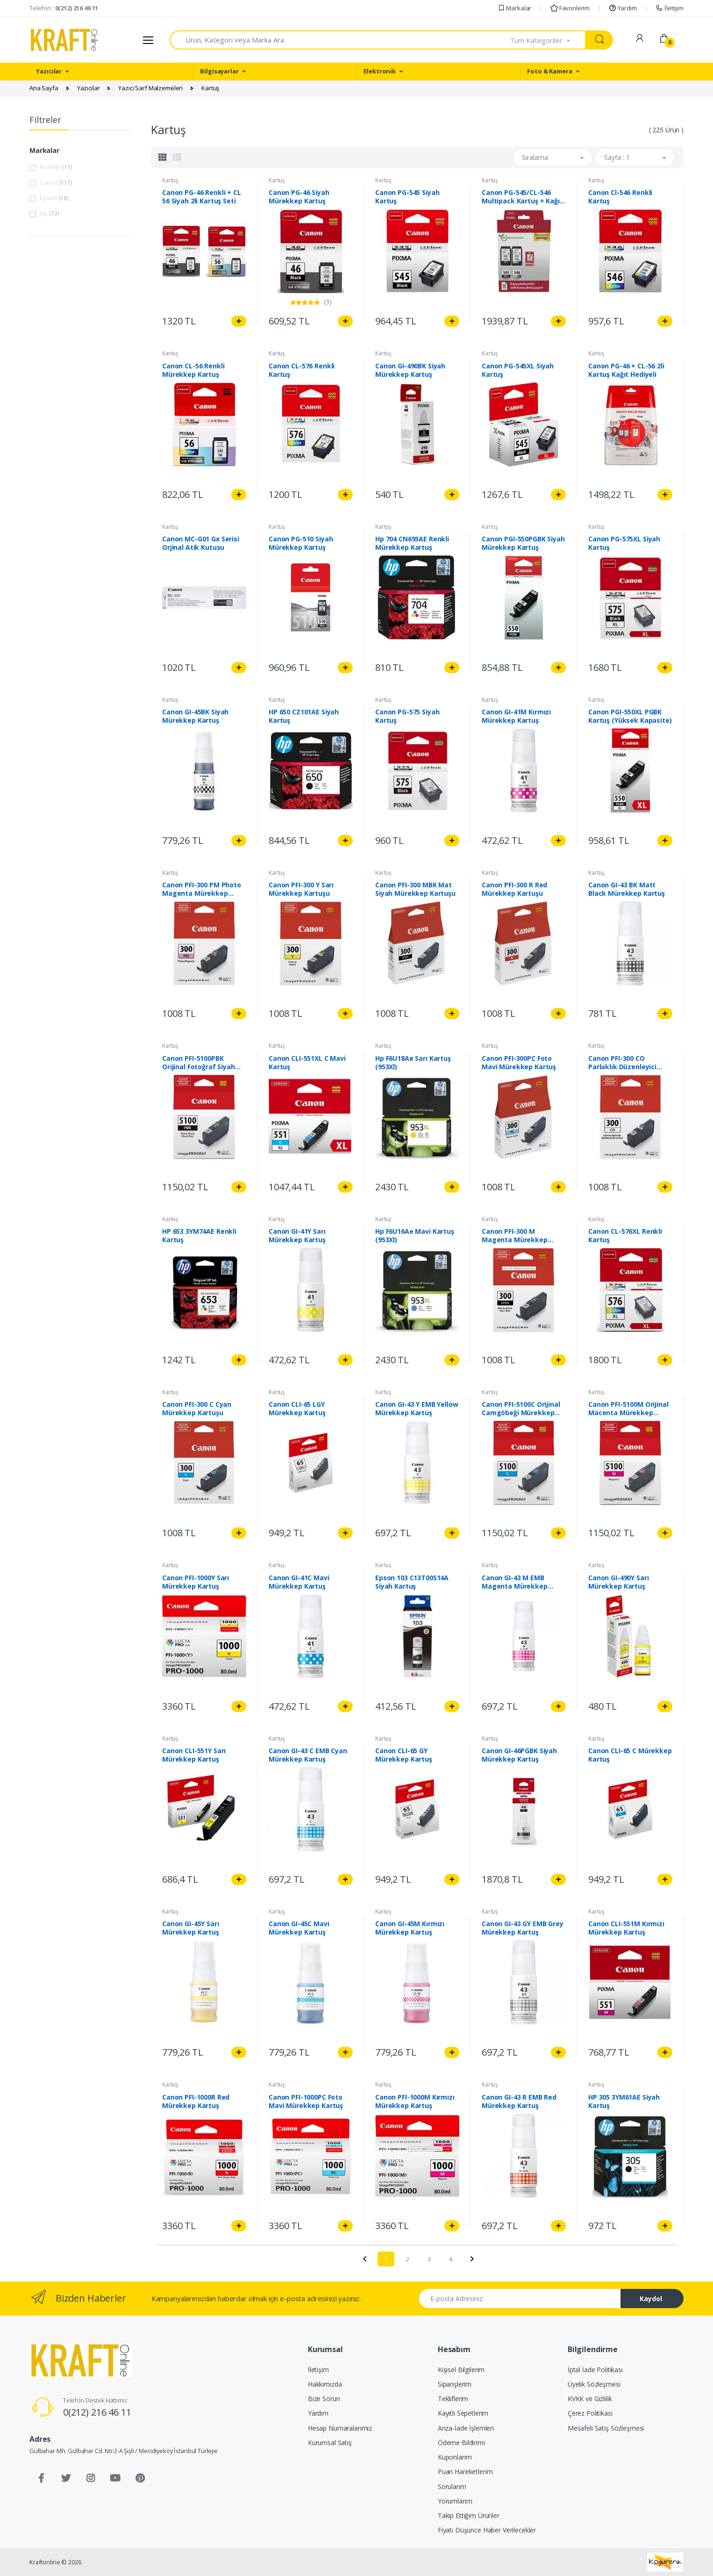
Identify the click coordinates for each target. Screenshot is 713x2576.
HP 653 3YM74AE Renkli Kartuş (199, 1235)
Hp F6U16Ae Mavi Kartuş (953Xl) (414, 1235)
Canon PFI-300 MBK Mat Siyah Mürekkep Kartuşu (415, 889)
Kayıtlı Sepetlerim (463, 2413)
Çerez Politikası (590, 2413)
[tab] (162, 157)
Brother (56, 167)
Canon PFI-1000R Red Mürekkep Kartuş (195, 2101)
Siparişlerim (454, 2384)
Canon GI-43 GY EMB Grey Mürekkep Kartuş (522, 1928)
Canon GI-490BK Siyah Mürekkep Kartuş (410, 370)
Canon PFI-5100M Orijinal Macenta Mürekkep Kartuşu (628, 1408)
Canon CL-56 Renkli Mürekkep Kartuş (193, 370)
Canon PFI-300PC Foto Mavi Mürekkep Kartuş (519, 1062)
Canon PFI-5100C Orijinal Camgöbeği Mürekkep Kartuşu (521, 1408)
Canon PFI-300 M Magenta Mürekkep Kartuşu (515, 1235)
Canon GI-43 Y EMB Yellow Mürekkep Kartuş (416, 1408)
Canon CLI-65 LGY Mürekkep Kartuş (297, 1408)
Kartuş (170, 180)
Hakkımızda (325, 2384)
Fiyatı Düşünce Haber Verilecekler (487, 2530)
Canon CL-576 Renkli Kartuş (302, 370)
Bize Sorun (324, 2398)
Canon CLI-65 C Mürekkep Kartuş (630, 1755)
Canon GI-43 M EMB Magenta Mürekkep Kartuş (515, 1582)
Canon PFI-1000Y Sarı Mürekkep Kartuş (195, 1582)
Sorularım (452, 2486)
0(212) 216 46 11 (97, 2412)
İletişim (670, 8)
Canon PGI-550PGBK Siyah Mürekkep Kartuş (523, 543)
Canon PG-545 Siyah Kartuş (407, 196)
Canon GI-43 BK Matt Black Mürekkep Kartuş (626, 889)
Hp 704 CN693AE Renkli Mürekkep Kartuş (412, 543)
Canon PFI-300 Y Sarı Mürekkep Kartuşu (301, 889)
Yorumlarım (455, 2501)
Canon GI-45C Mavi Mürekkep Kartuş (299, 1928)
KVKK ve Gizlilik (590, 2398)
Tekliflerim (453, 2398)
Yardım (623, 8)
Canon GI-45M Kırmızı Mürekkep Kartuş (409, 1928)
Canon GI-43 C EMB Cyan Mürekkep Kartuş (308, 1755)
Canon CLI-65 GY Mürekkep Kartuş (403, 1755)
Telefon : (63, 8)
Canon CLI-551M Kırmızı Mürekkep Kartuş (626, 1928)
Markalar (515, 8)
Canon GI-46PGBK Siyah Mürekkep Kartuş (519, 1755)
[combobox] (340, 40)
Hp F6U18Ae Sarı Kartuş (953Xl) (413, 1062)
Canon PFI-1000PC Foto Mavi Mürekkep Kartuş (306, 2101)
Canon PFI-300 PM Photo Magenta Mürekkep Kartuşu (201, 889)
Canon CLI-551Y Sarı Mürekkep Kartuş (194, 1755)
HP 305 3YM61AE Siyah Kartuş (624, 2101)
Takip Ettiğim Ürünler (468, 2515)
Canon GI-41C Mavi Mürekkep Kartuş (299, 1582)
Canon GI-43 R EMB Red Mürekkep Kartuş (519, 2101)
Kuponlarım (455, 2457)
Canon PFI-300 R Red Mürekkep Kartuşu (514, 889)
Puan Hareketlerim (465, 2471)
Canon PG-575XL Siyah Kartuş (624, 543)
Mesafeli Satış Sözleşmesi (606, 2428)
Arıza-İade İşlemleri (466, 2428)
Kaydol (651, 2298)
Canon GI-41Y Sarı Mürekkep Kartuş (297, 1235)
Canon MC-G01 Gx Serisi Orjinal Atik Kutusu (200, 543)
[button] (548, 40)
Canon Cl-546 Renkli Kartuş (620, 196)
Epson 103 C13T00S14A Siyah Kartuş (412, 1582)
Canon (56, 182)
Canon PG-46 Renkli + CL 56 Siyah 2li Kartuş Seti (201, 196)
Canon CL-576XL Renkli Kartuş (625, 1235)
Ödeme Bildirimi (461, 2442)
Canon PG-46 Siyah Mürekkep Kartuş (299, 196)
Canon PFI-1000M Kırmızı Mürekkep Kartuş (415, 2101)
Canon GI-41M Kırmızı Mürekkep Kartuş (516, 716)
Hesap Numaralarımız (340, 2428)
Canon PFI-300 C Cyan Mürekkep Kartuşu (196, 1408)
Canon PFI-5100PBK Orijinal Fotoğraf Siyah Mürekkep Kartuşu (198, 1062)
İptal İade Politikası (595, 2369)
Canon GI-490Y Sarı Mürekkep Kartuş (618, 1582)
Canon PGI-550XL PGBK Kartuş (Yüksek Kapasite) (630, 716)
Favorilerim (570, 8)
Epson (54, 198)
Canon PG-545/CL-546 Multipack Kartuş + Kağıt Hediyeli (522, 196)
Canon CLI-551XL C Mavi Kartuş (307, 1062)
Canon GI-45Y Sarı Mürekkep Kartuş (190, 1928)
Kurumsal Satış (330, 2442)
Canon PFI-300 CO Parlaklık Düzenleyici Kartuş (622, 1062)
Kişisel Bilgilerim (461, 2369)
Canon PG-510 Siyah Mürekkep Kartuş (301, 543)
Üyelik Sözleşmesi (594, 2384)
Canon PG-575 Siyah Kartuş (407, 716)
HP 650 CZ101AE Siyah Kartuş (304, 716)
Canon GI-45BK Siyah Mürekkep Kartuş (195, 716)
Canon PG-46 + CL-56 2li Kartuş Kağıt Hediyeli (626, 370)
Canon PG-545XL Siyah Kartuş (518, 370)
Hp (49, 213)
